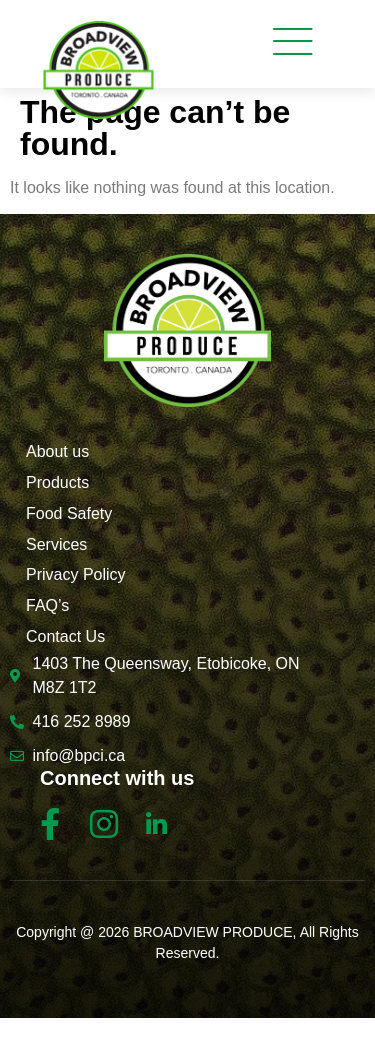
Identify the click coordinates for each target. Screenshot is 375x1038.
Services (56, 544)
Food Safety (69, 513)
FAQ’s (47, 605)
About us (57, 451)
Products (57, 482)
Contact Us (65, 636)
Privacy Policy (76, 574)
